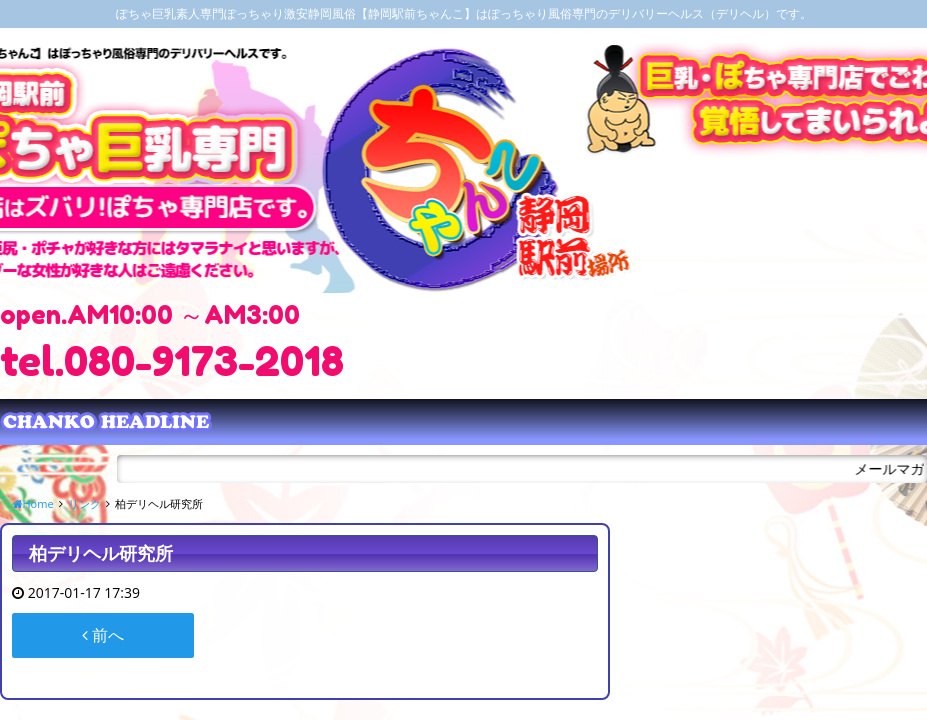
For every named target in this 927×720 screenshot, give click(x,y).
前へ (103, 635)
